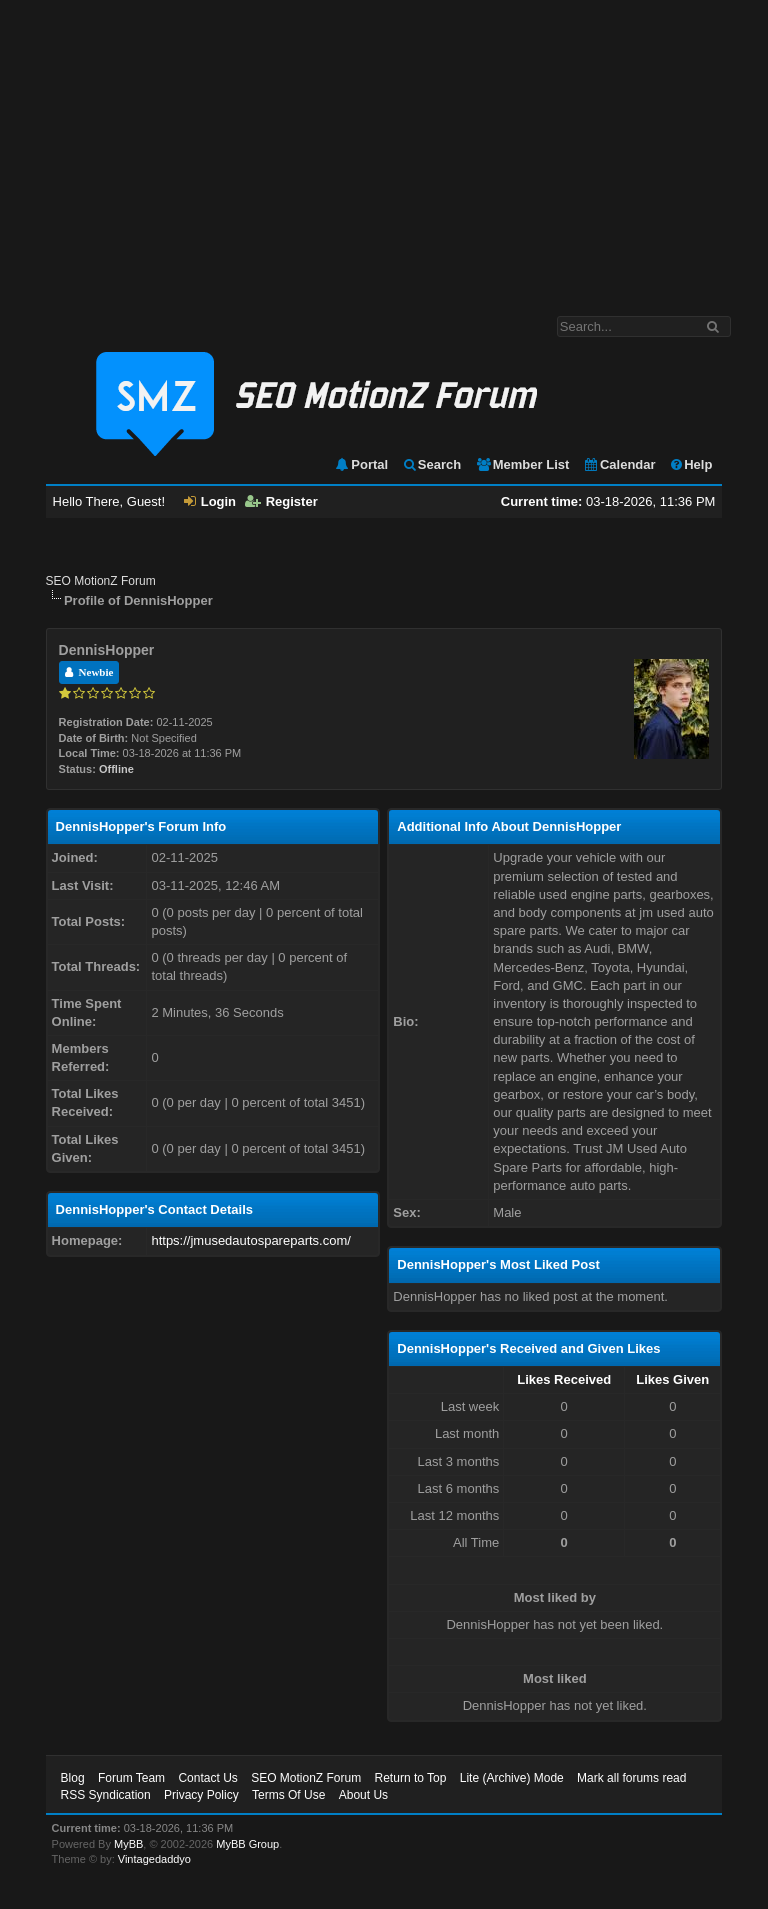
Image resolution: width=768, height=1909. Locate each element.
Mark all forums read (631, 1778)
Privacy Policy (201, 1795)
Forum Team (131, 1778)
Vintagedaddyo (154, 1859)
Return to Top (411, 1778)
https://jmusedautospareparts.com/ (250, 1240)
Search (431, 464)
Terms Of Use (288, 1795)
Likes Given (672, 1379)
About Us (363, 1795)
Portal (361, 464)
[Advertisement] (384, 148)
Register (281, 501)
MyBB (128, 1844)
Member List (522, 464)
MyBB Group (247, 1844)
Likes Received (564, 1379)
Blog (73, 1778)
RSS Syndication (106, 1795)
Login (210, 501)
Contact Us (207, 1778)
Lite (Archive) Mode (512, 1778)
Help (690, 464)
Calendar (619, 464)
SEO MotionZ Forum (101, 581)
